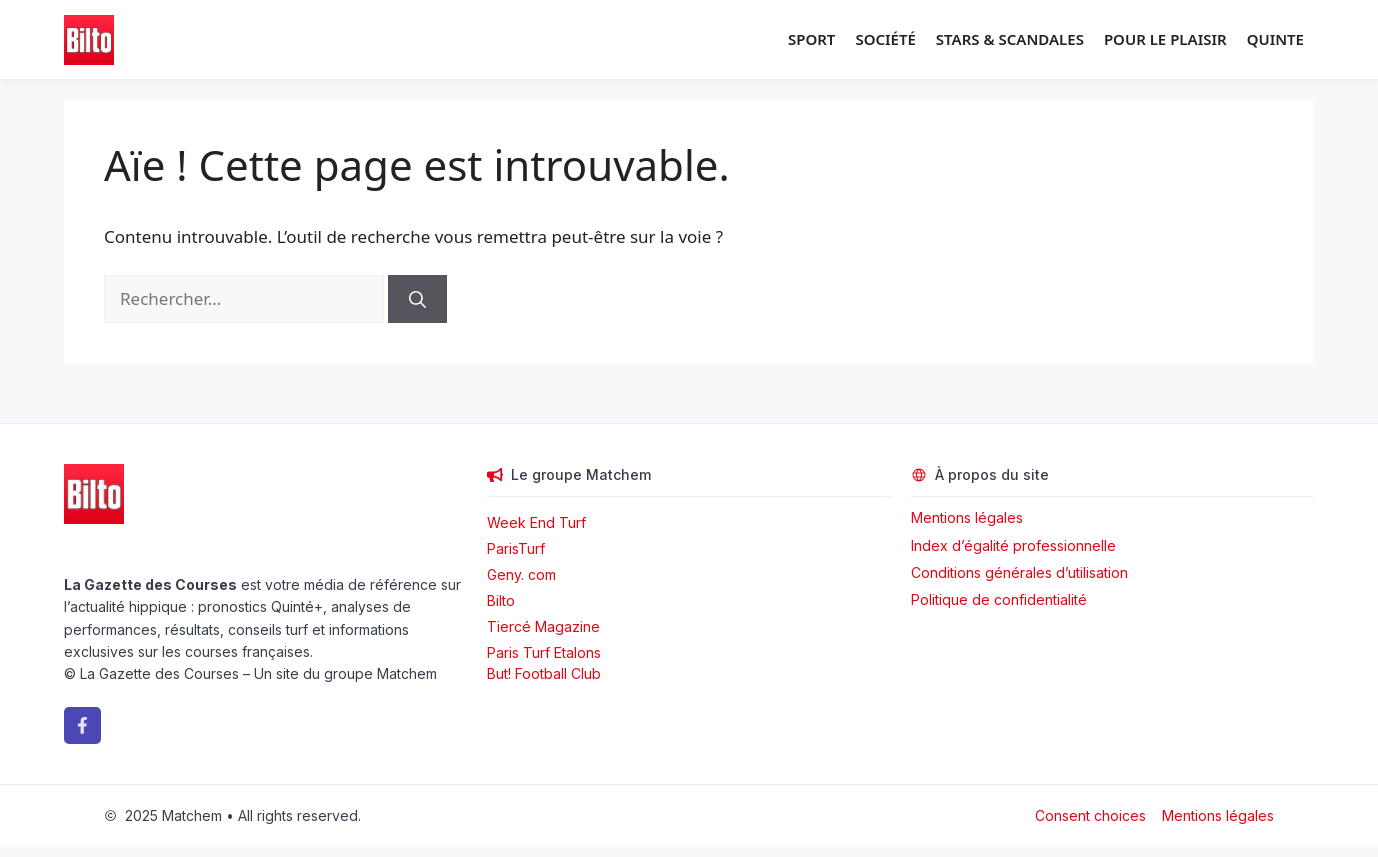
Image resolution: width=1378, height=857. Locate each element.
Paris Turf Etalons (544, 652)
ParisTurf (516, 548)
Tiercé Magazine (543, 626)
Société (885, 39)
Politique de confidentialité (999, 599)
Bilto (501, 600)
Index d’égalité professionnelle (1015, 545)
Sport (811, 39)
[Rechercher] (417, 299)
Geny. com (521, 574)
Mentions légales (967, 517)
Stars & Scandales (1010, 39)
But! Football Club (544, 673)
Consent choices (1090, 815)
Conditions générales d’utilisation (1019, 572)
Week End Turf (536, 522)
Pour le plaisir (1165, 39)
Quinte (1275, 39)
